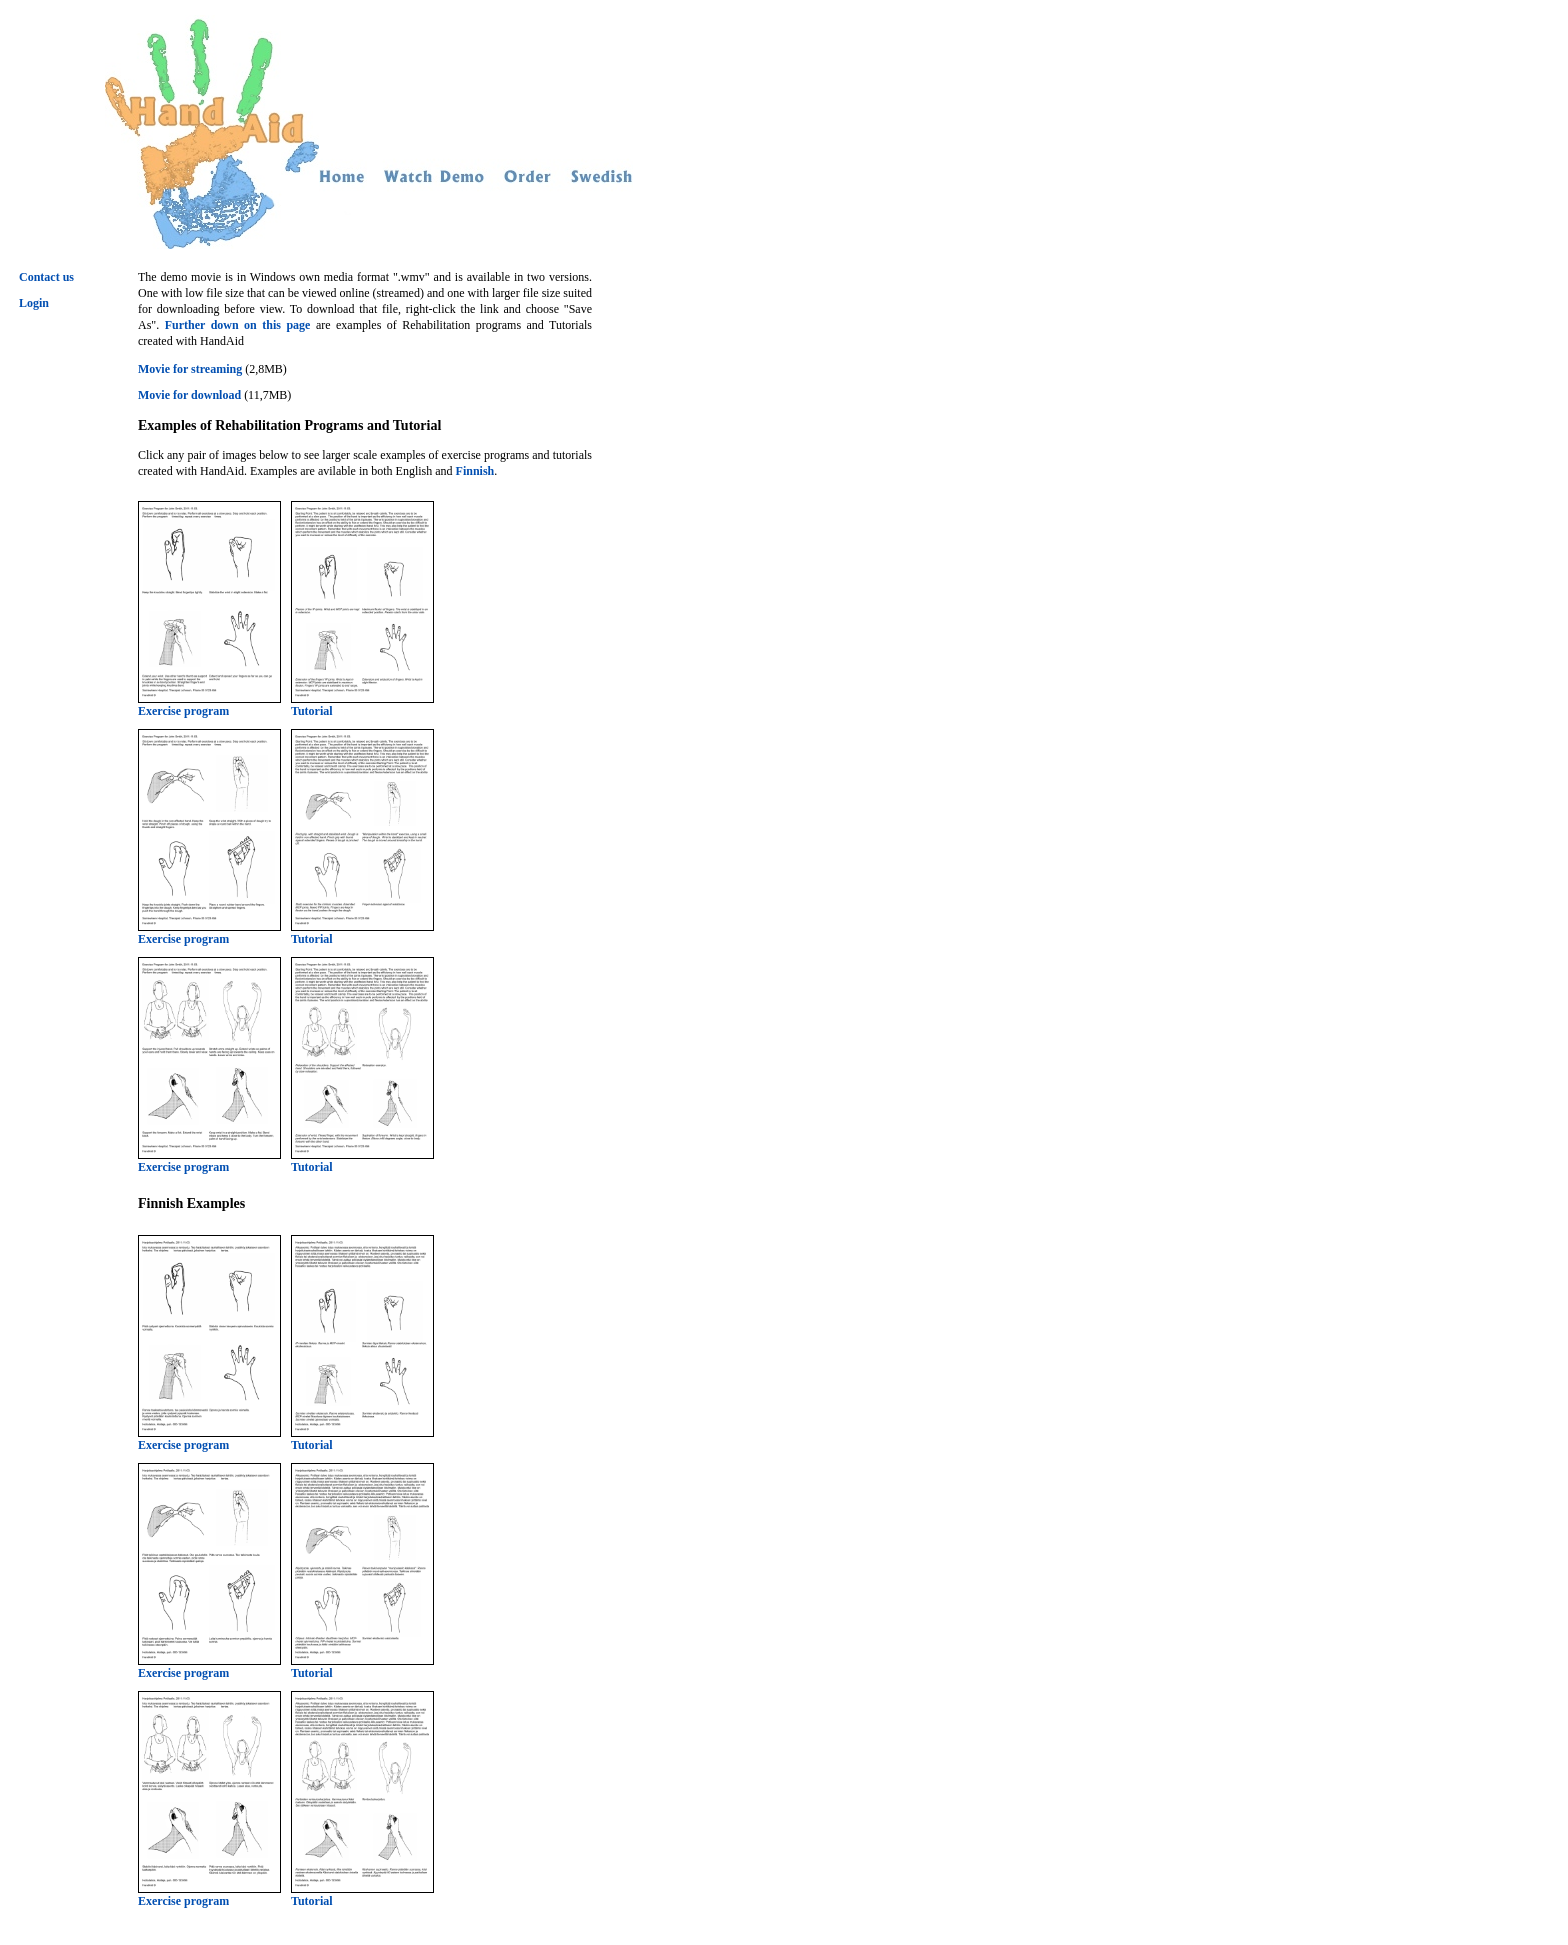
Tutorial (362, 705)
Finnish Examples (191, 1203)
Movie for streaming (190, 369)
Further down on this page (238, 325)
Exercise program (209, 705)
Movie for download (189, 395)
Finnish (475, 471)
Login (34, 303)
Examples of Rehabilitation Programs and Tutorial (289, 425)
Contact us (46, 277)
